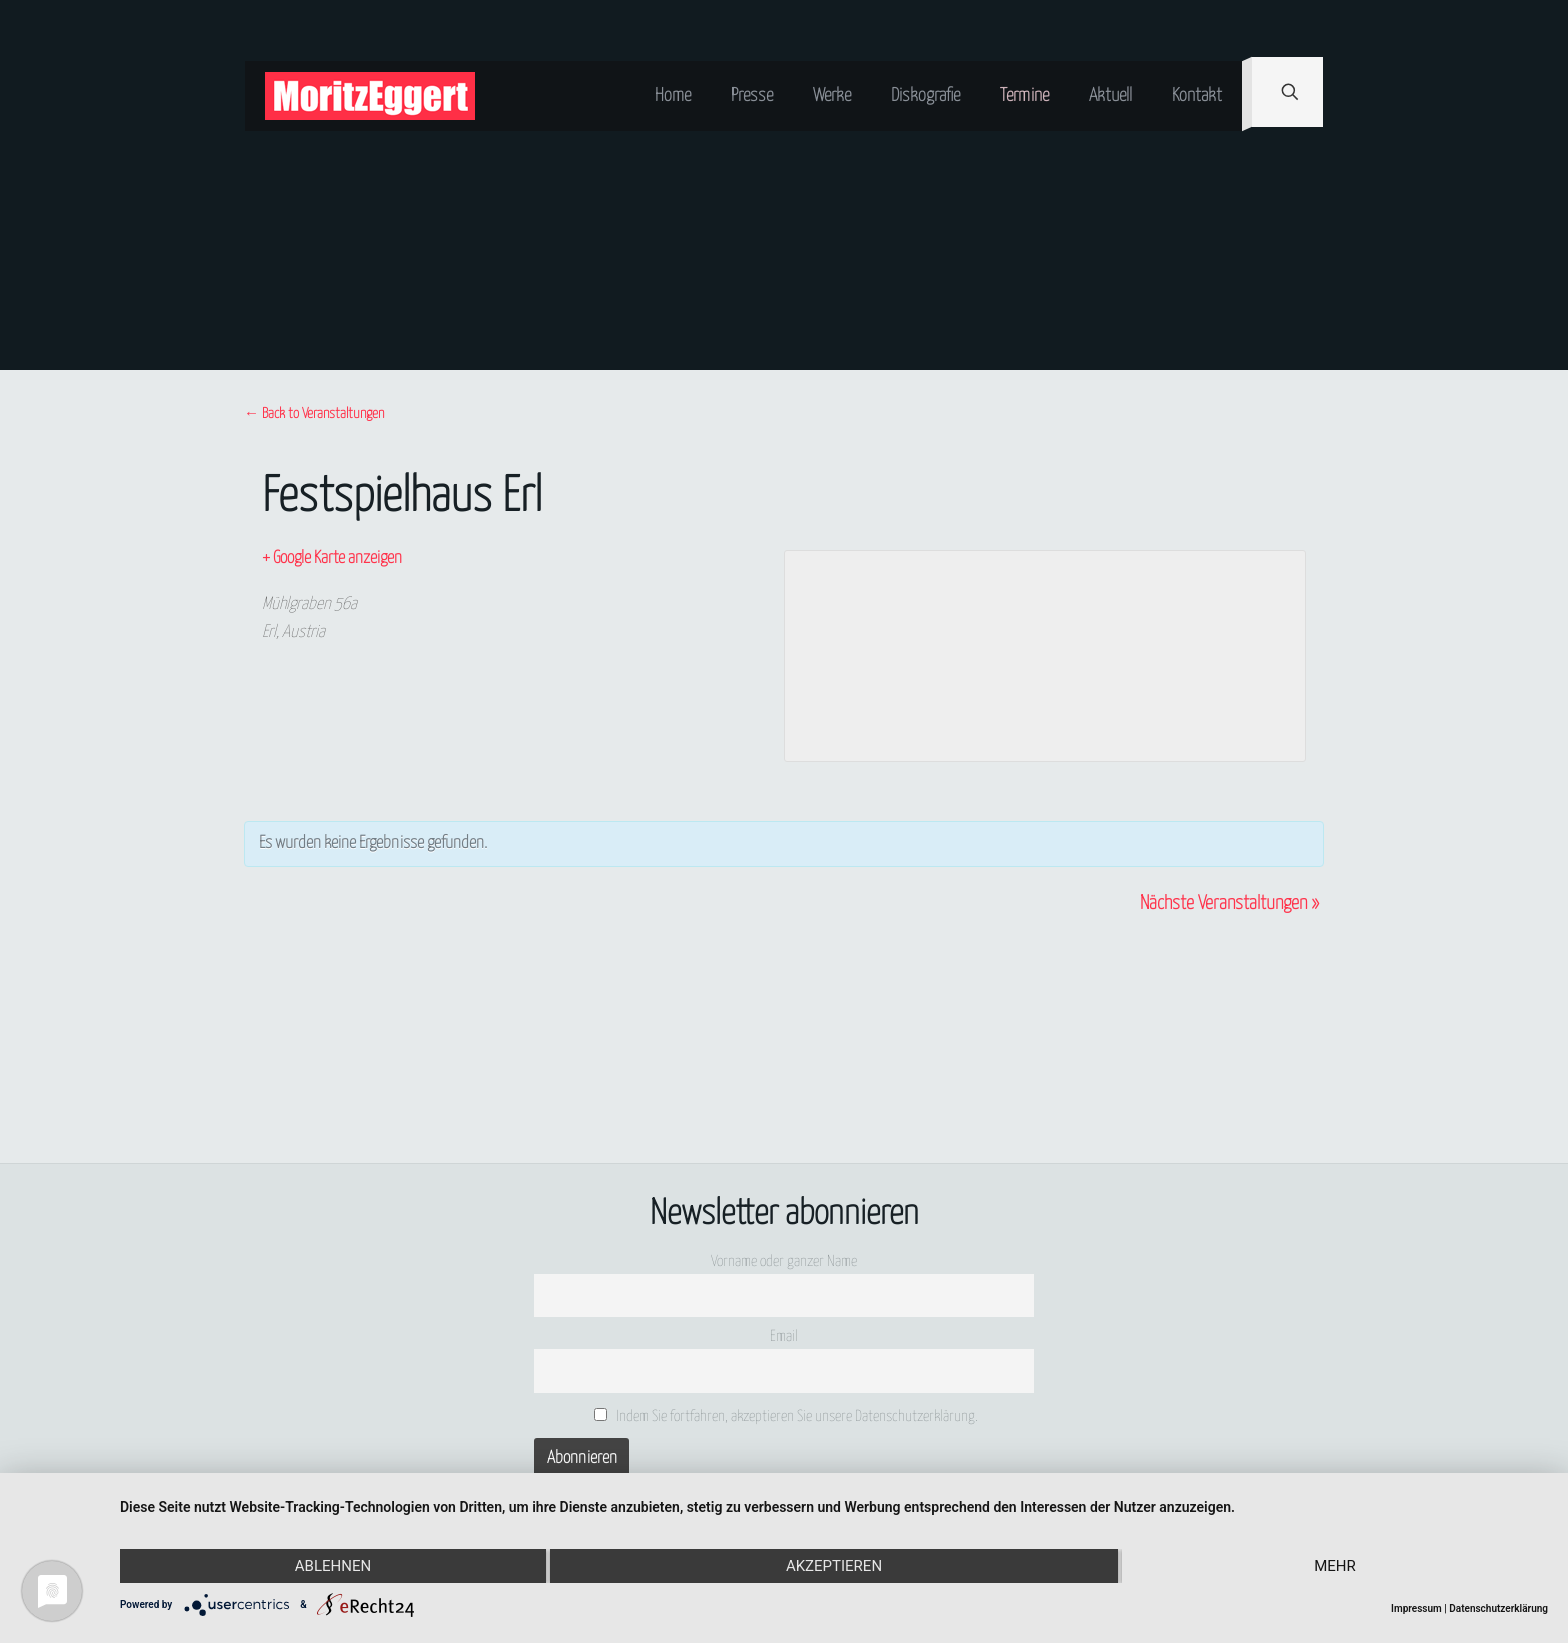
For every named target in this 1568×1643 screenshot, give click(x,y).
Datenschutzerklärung (1498, 1608)
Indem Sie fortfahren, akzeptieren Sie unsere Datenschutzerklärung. (786, 1416)
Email (784, 1336)
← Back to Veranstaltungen (314, 414)
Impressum (1416, 1608)
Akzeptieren (834, 1566)
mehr (1335, 1566)
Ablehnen (333, 1566)
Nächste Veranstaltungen (1229, 903)
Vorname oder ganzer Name (784, 1261)
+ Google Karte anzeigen (332, 558)
